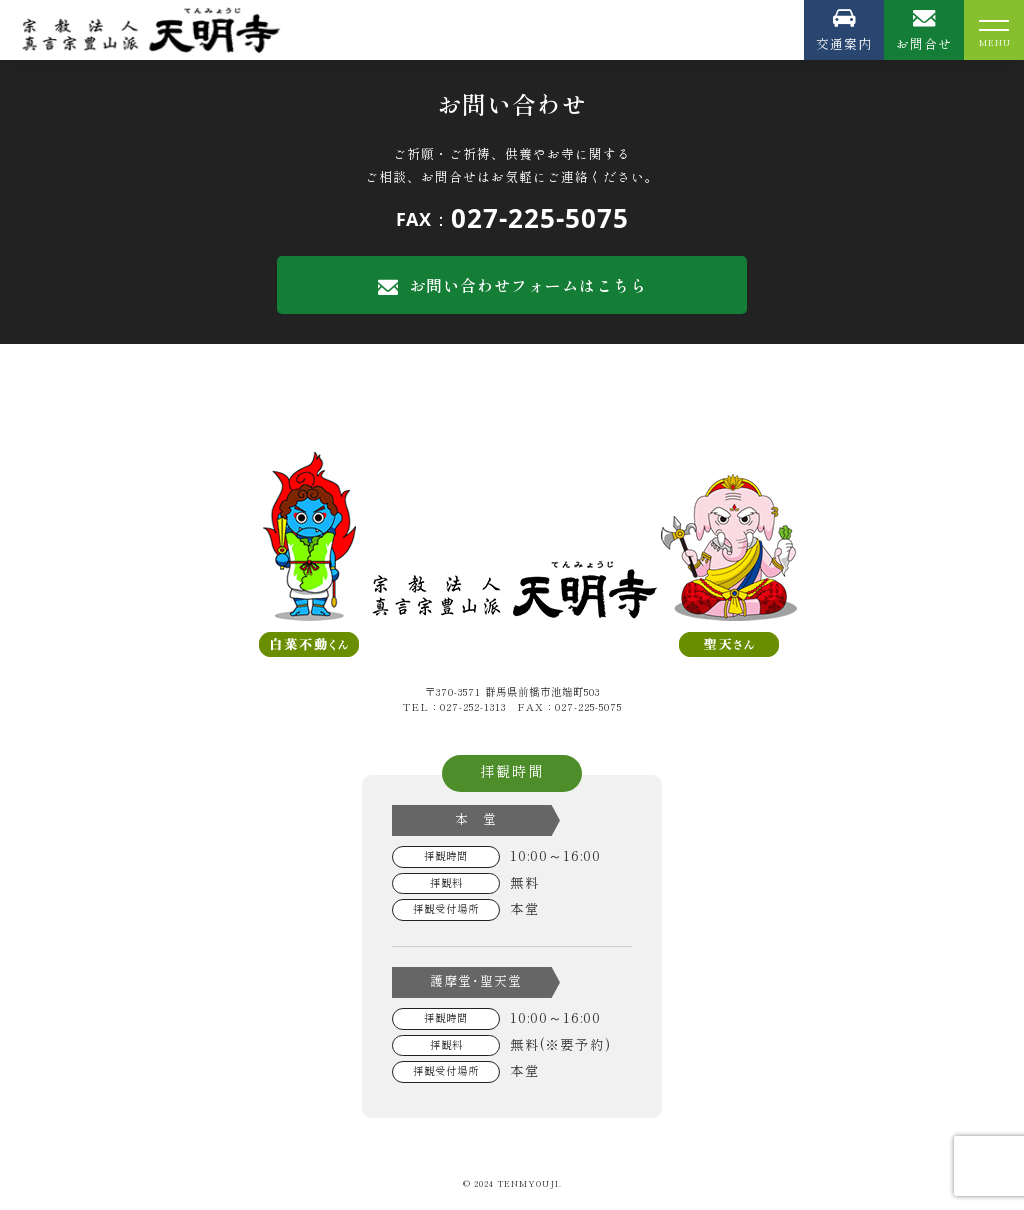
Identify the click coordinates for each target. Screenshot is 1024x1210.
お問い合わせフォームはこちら (512, 285)
